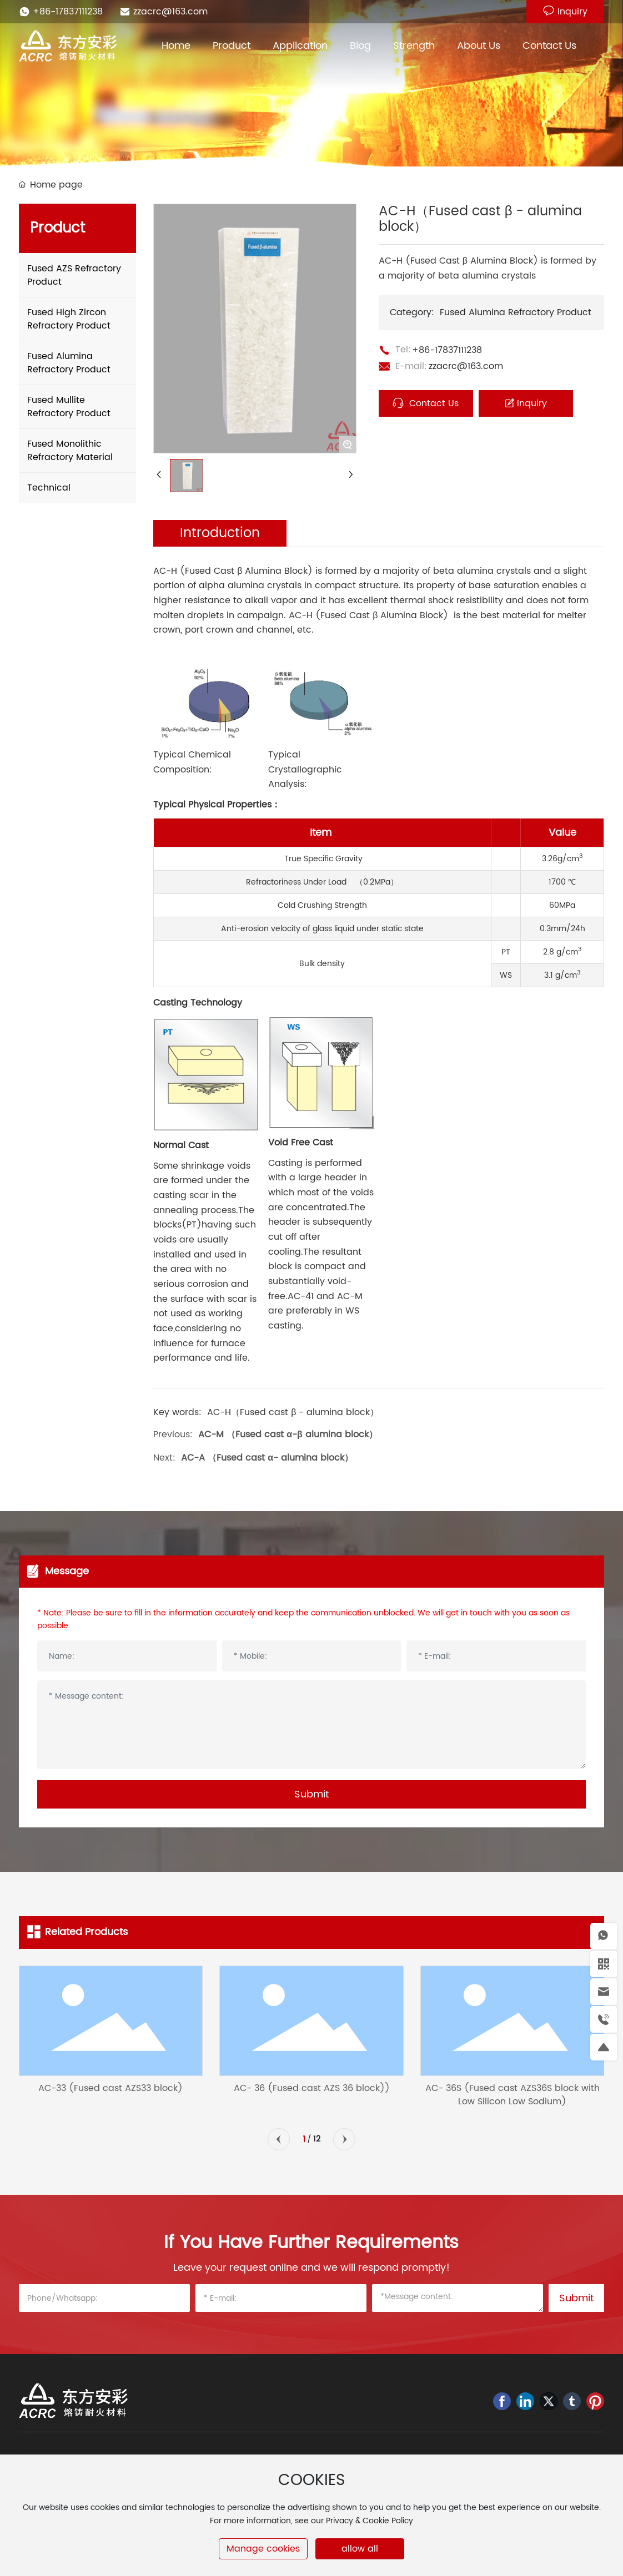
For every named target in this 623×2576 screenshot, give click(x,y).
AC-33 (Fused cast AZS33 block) (110, 2088)
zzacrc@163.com (170, 11)
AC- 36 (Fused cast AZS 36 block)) (312, 2088)
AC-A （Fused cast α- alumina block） (267, 1458)
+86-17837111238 (68, 11)
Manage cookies (263, 2549)
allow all (359, 2549)
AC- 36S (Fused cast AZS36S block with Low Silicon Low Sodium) (512, 2095)
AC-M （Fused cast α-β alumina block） (288, 1434)
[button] (279, 2139)
